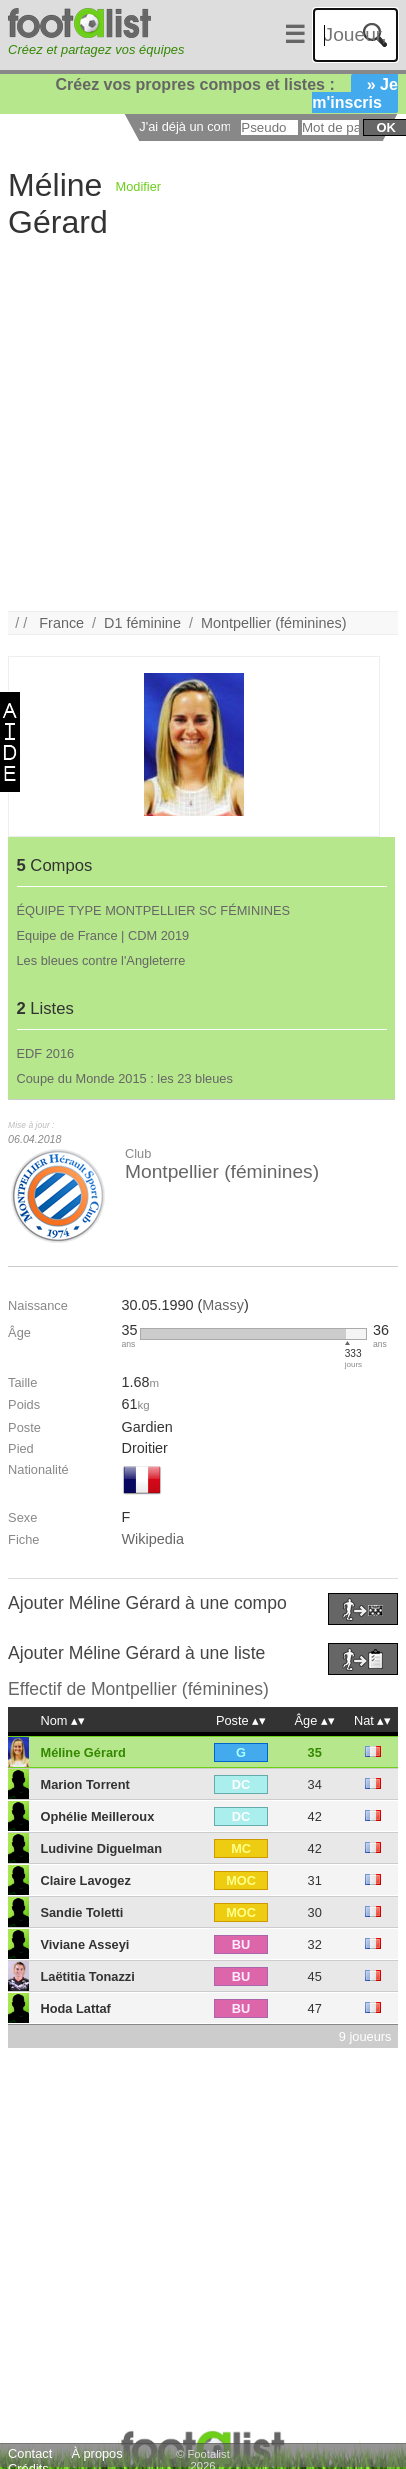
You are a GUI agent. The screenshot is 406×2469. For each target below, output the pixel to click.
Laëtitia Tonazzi (87, 1976)
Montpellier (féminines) (274, 623)
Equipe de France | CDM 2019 (103, 935)
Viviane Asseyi (84, 1944)
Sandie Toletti (81, 1912)
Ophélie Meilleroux (97, 1816)
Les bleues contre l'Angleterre (101, 960)
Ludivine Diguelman (101, 1848)
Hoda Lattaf (75, 2008)
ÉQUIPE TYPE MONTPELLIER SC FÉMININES (154, 910)
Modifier (139, 186)
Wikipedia (153, 1539)
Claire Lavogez (85, 1880)
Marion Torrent (84, 1784)
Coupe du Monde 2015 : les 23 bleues (125, 1078)
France (61, 623)
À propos (96, 2453)
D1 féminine (142, 623)
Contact (30, 2453)
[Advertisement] (188, 423)
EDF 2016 (46, 1053)
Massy (223, 1305)
